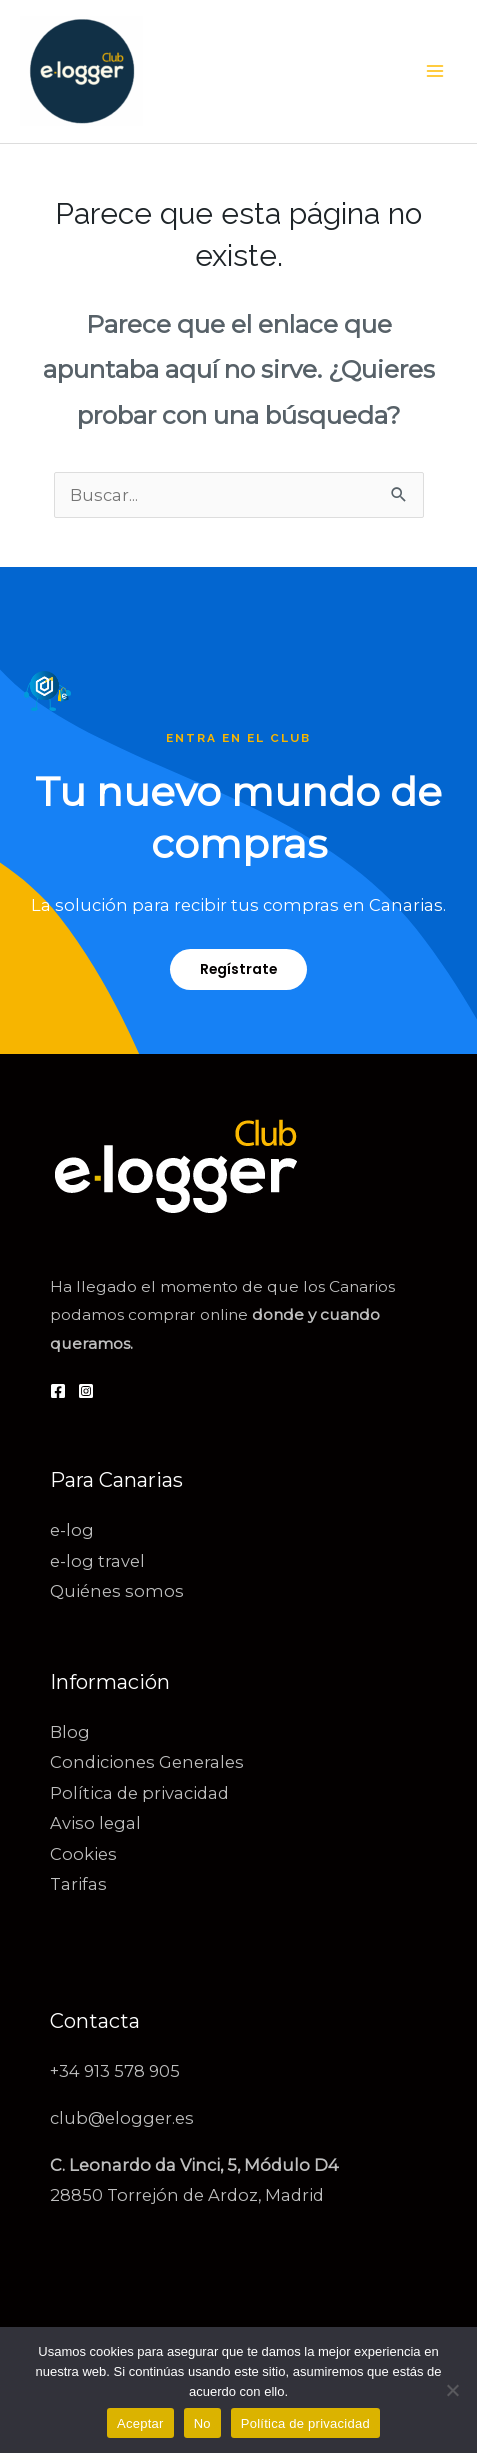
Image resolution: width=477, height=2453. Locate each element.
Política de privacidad (139, 1793)
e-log (72, 1530)
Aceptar (140, 2423)
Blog (70, 1732)
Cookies (83, 1854)
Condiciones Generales (147, 1762)
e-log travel (97, 1561)
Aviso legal (95, 1823)
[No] (452, 2390)
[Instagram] (86, 1391)
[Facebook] (58, 1391)
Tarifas (78, 1884)
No (202, 2423)
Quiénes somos (117, 1591)
